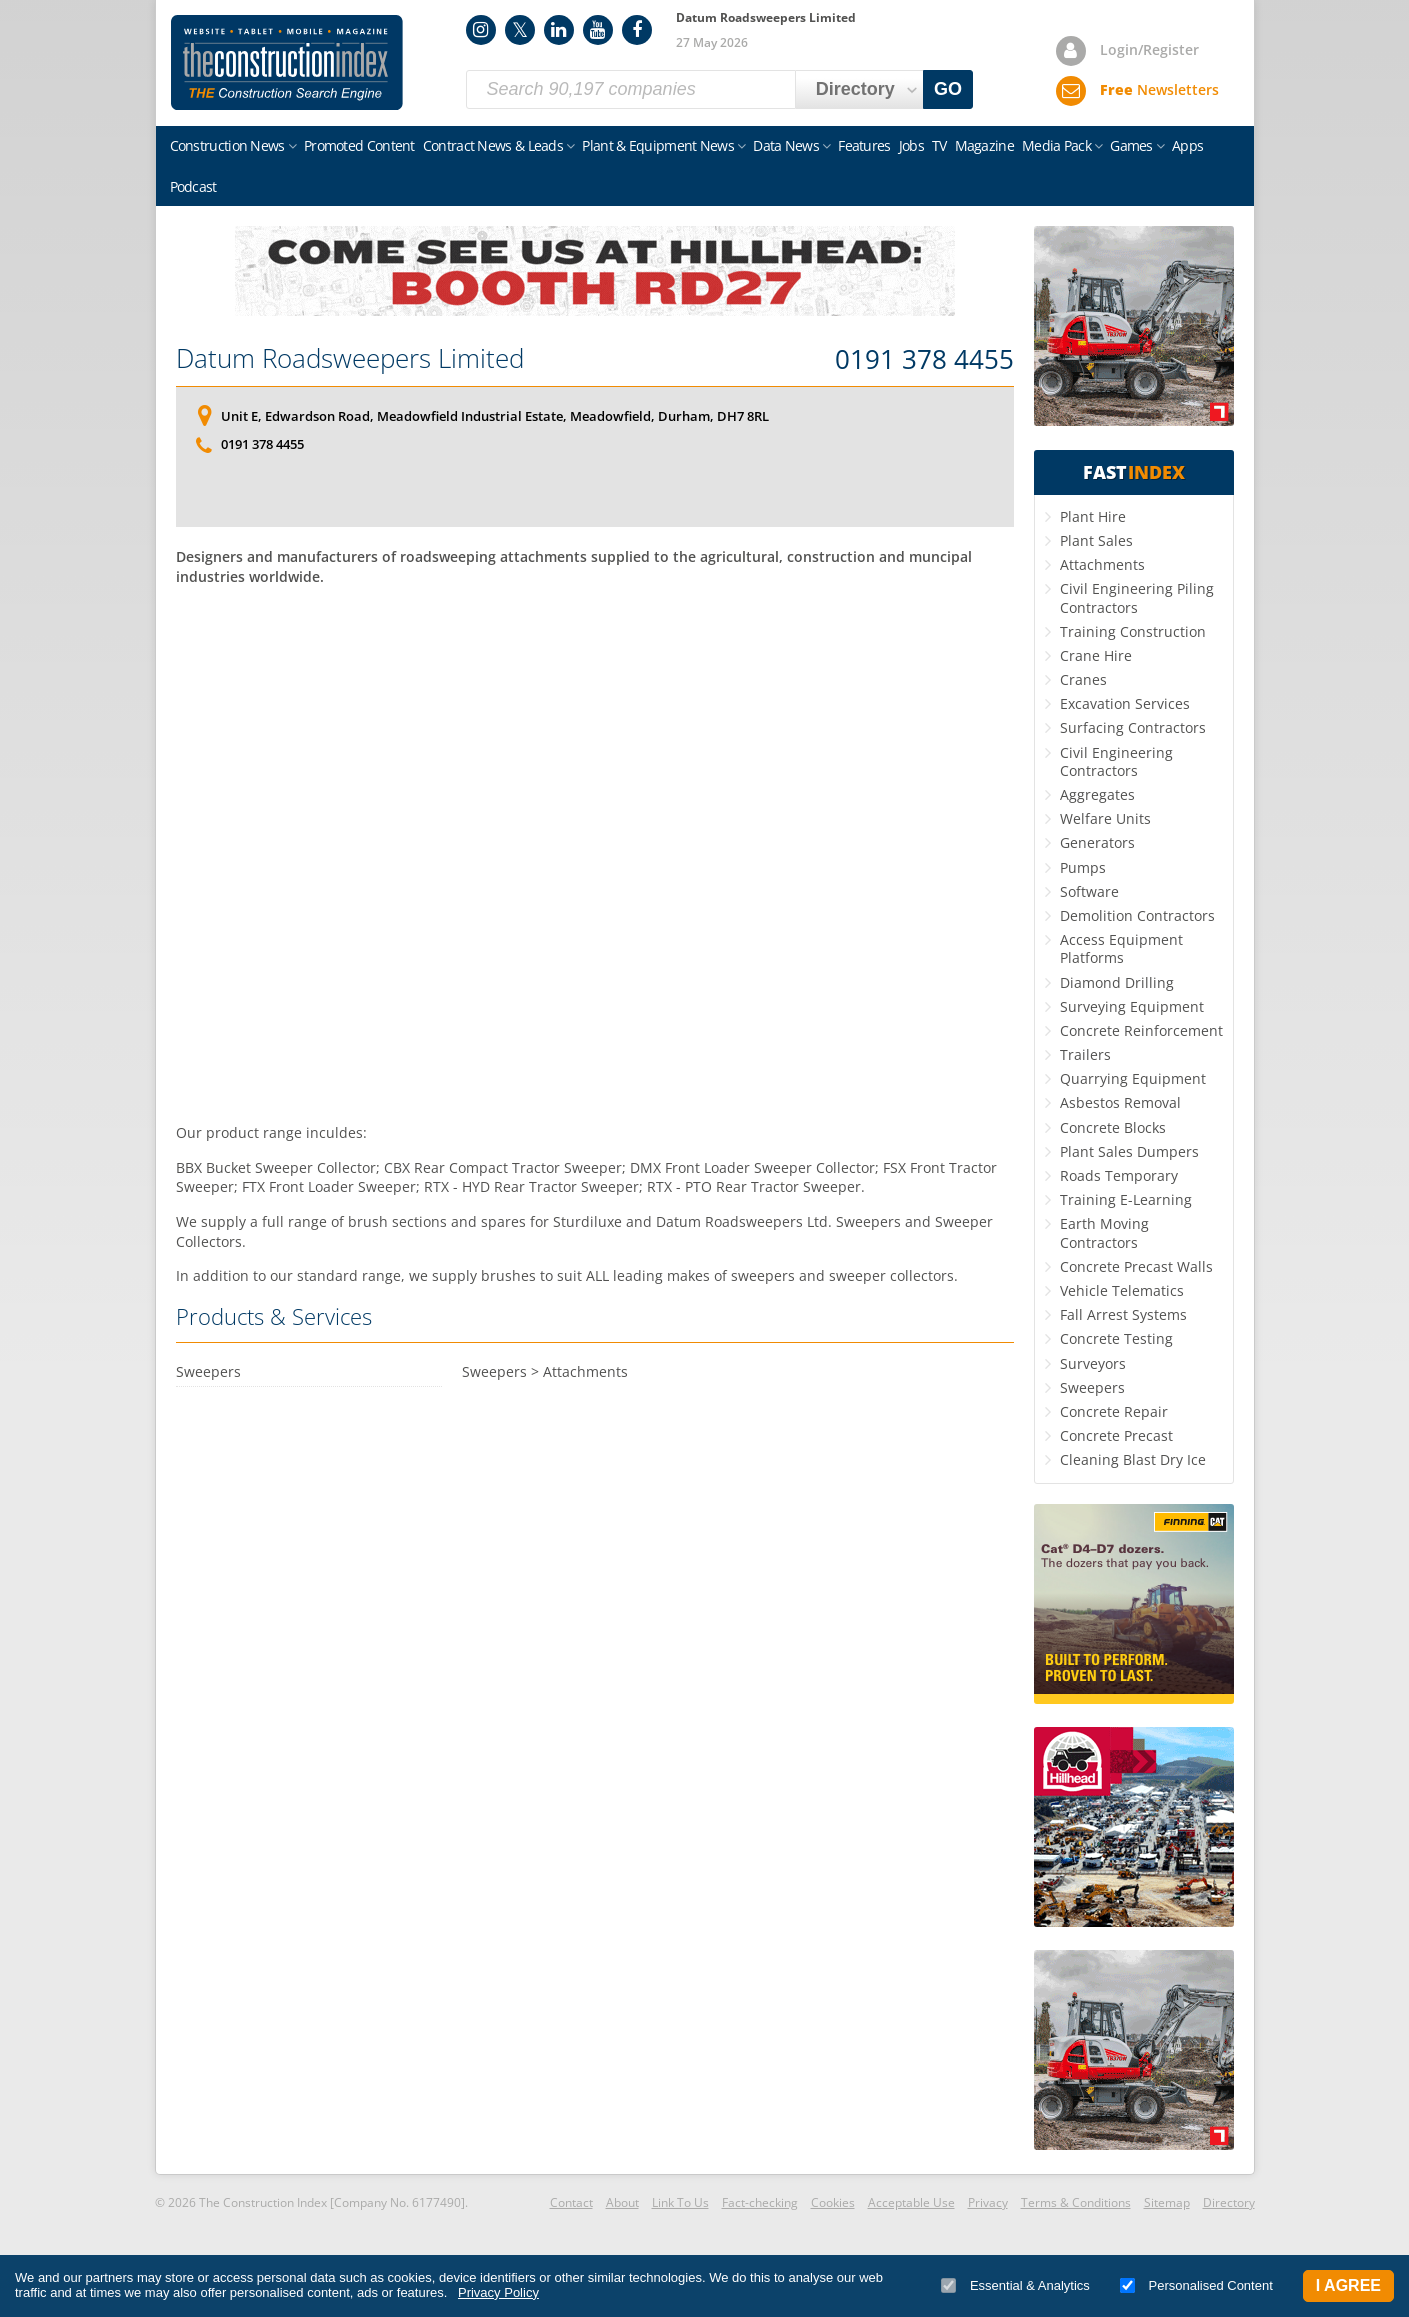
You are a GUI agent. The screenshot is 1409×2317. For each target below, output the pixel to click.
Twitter (520, 30)
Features (864, 145)
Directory (1229, 2202)
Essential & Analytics (1015, 2285)
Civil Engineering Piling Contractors (1137, 597)
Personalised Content (1196, 2285)
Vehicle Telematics (1122, 1290)
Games (1131, 145)
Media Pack (1056, 145)
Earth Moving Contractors (1104, 1232)
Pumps (1083, 867)
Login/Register (1149, 49)
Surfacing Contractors (1133, 727)
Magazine (984, 145)
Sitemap (1167, 2202)
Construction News (227, 145)
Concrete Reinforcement (1141, 1030)
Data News (786, 145)
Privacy (988, 2202)
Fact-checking (760, 2202)
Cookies (833, 2202)
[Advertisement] (595, 852)
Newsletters (1159, 89)
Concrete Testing (1116, 1338)
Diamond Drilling (1117, 982)
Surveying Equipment (1132, 1006)
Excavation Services (1125, 703)
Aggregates (1097, 794)
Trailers (1085, 1054)
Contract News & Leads (493, 145)
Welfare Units (1105, 818)
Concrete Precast (1116, 1435)
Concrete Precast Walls (1136, 1266)
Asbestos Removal (1120, 1102)
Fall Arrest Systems (1123, 1314)
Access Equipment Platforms (1121, 948)
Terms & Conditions (1076, 2202)
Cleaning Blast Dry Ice (1133, 1459)
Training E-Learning (1126, 1199)
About (622, 2202)
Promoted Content (359, 145)
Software (1089, 891)
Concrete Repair (1114, 1411)
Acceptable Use (911, 2202)
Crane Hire (1096, 655)
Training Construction (1133, 631)
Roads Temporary (1119, 1175)
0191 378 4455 (924, 360)
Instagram (481, 30)
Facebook (637, 30)
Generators (1097, 842)
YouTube (598, 30)
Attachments (1102, 564)
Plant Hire (1093, 516)
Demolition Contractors (1137, 915)
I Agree (1348, 2285)
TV (939, 145)
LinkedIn (559, 30)
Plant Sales (1096, 540)
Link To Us (680, 2202)
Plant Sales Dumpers (1129, 1151)
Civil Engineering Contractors (1116, 761)
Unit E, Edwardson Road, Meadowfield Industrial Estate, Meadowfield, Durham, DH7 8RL (495, 416)
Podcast (193, 186)
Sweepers (1092, 1387)
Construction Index (287, 63)
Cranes (1083, 679)
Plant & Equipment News (658, 145)
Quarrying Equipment (1133, 1078)
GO (948, 89)
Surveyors (1093, 1363)
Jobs (911, 145)
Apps (1187, 145)
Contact (571, 2202)
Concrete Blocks (1113, 1127)
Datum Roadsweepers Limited (350, 358)
